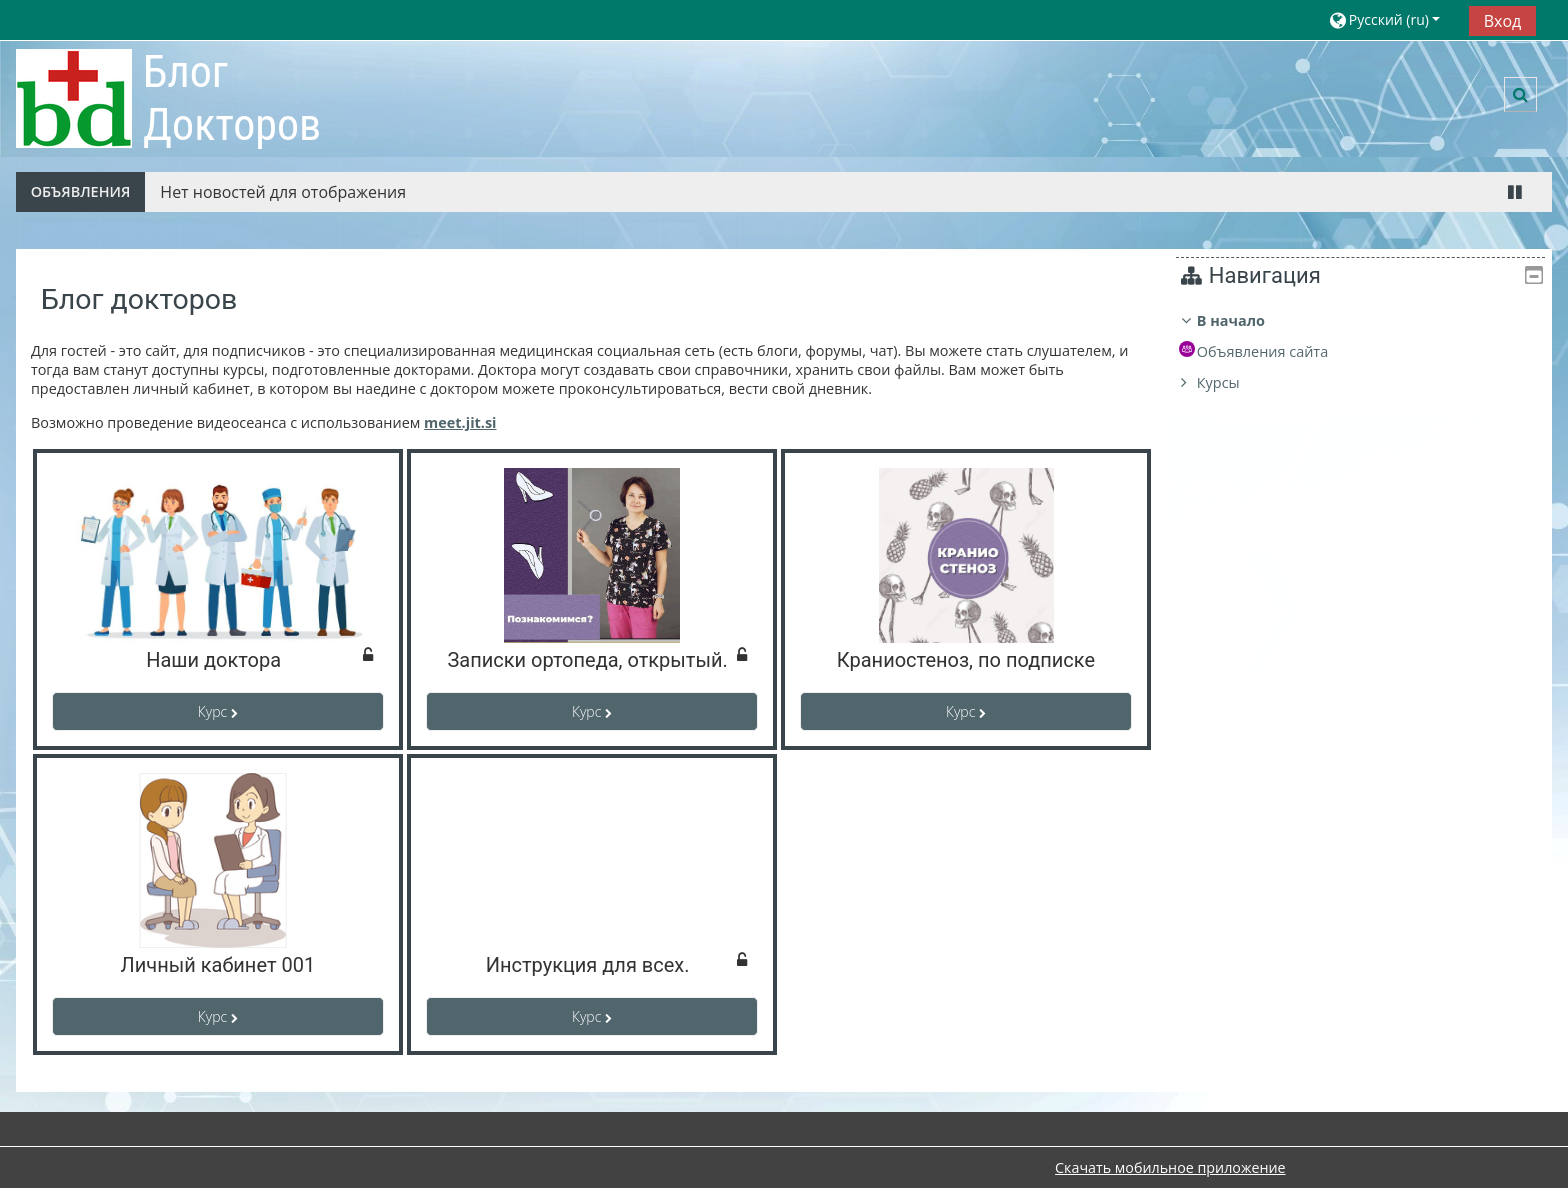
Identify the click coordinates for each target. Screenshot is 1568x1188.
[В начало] (74, 97)
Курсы (1233, 382)
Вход (1503, 21)
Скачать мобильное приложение (1170, 1167)
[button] (1391, 19)
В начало (1246, 320)
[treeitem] (1368, 352)
